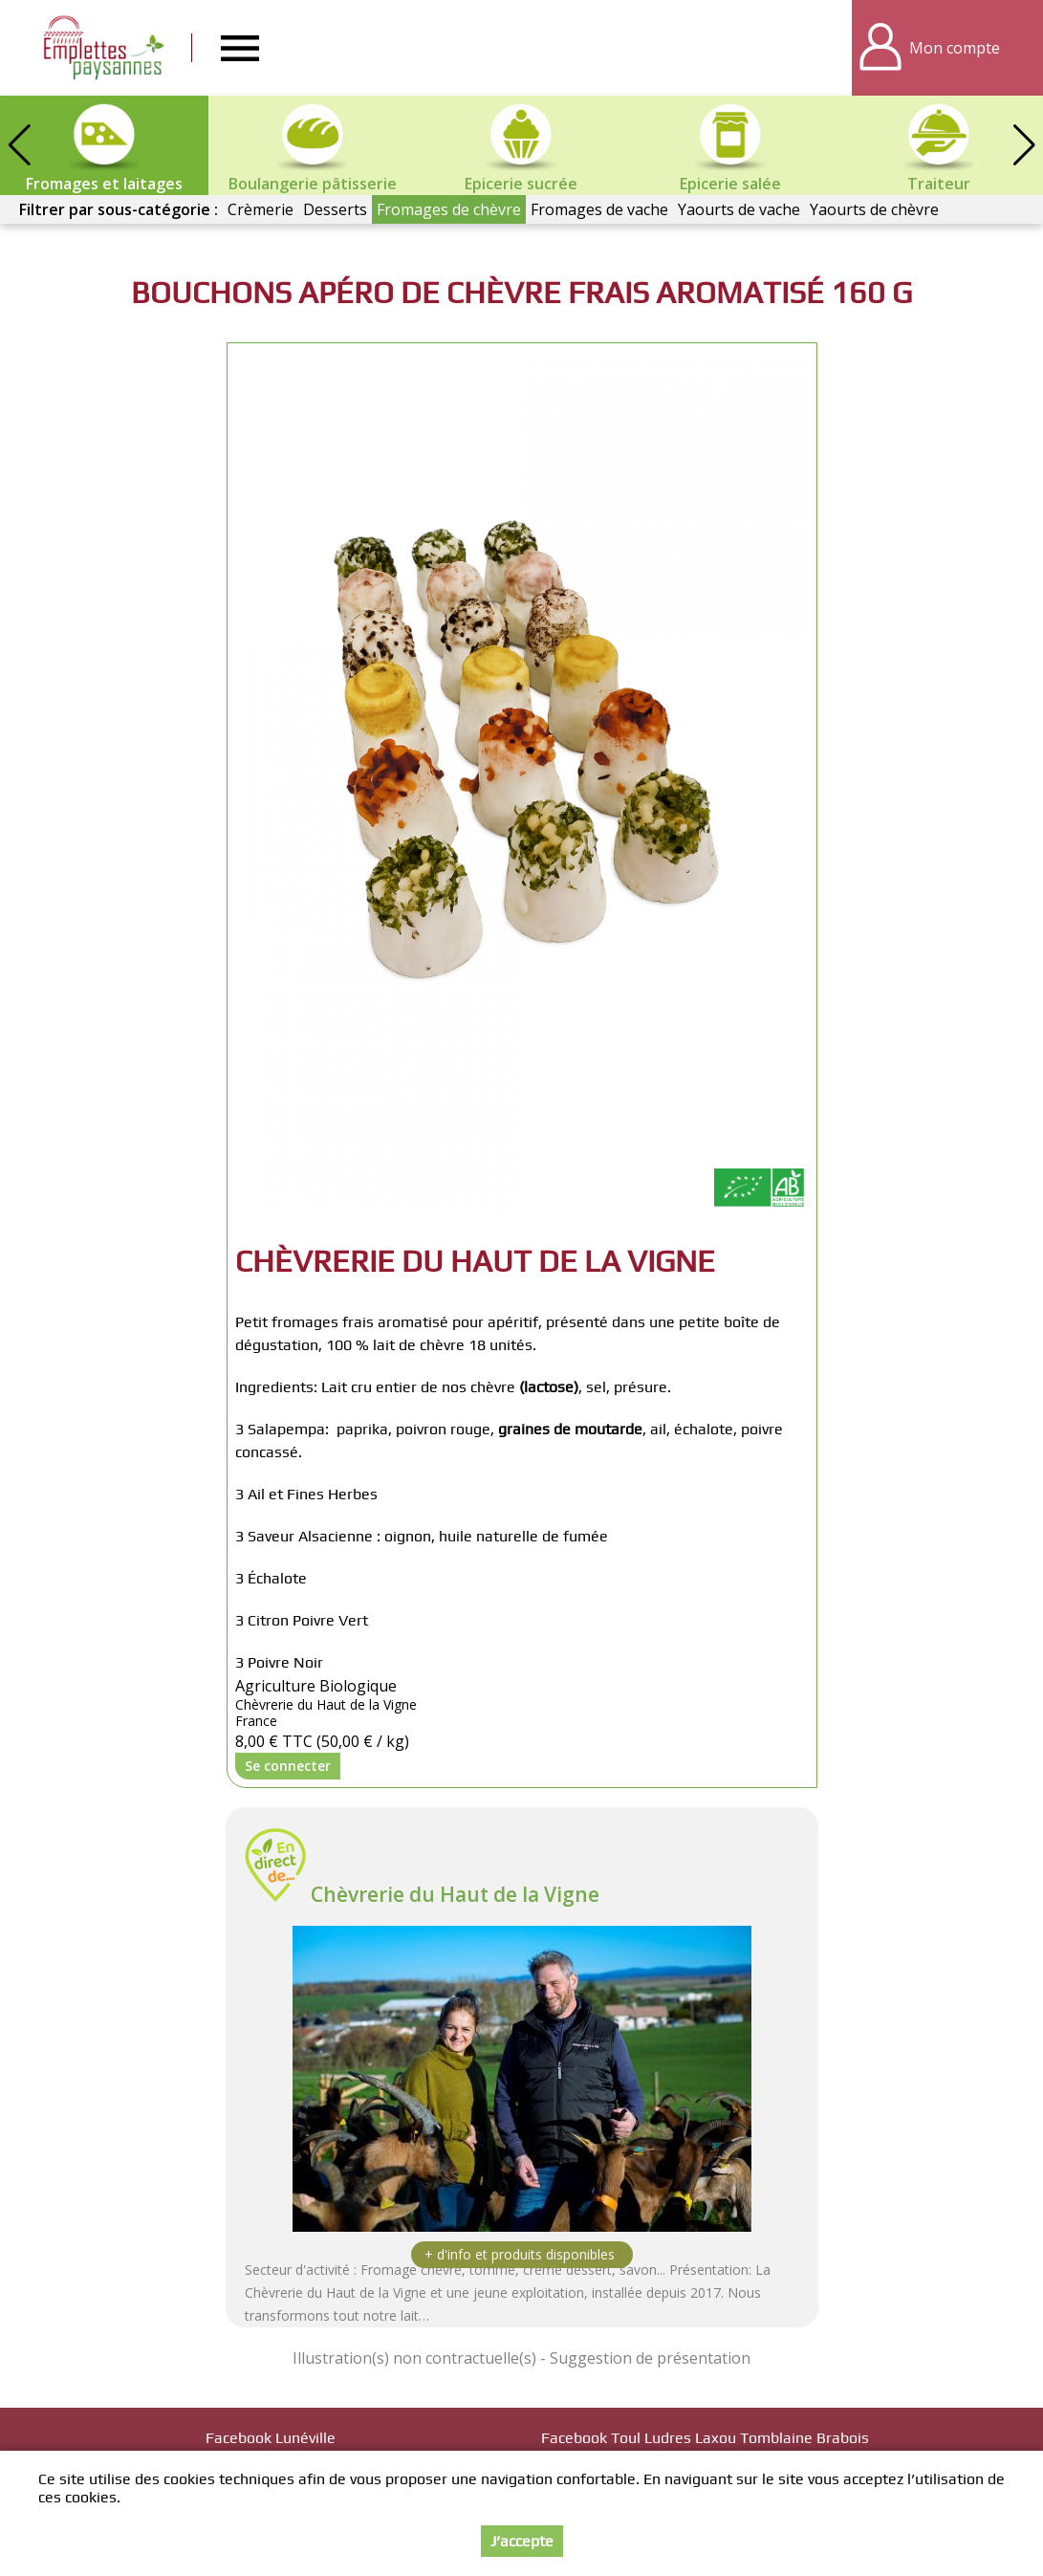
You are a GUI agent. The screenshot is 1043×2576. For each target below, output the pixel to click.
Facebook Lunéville (271, 2438)
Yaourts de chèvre (874, 209)
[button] (1024, 145)
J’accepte (522, 2541)
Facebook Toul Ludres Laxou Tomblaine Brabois (705, 2438)
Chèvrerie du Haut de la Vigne (455, 1894)
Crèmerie (260, 209)
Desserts (335, 209)
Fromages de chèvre (449, 209)
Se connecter (288, 1766)
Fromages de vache (599, 209)
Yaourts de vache (739, 209)
